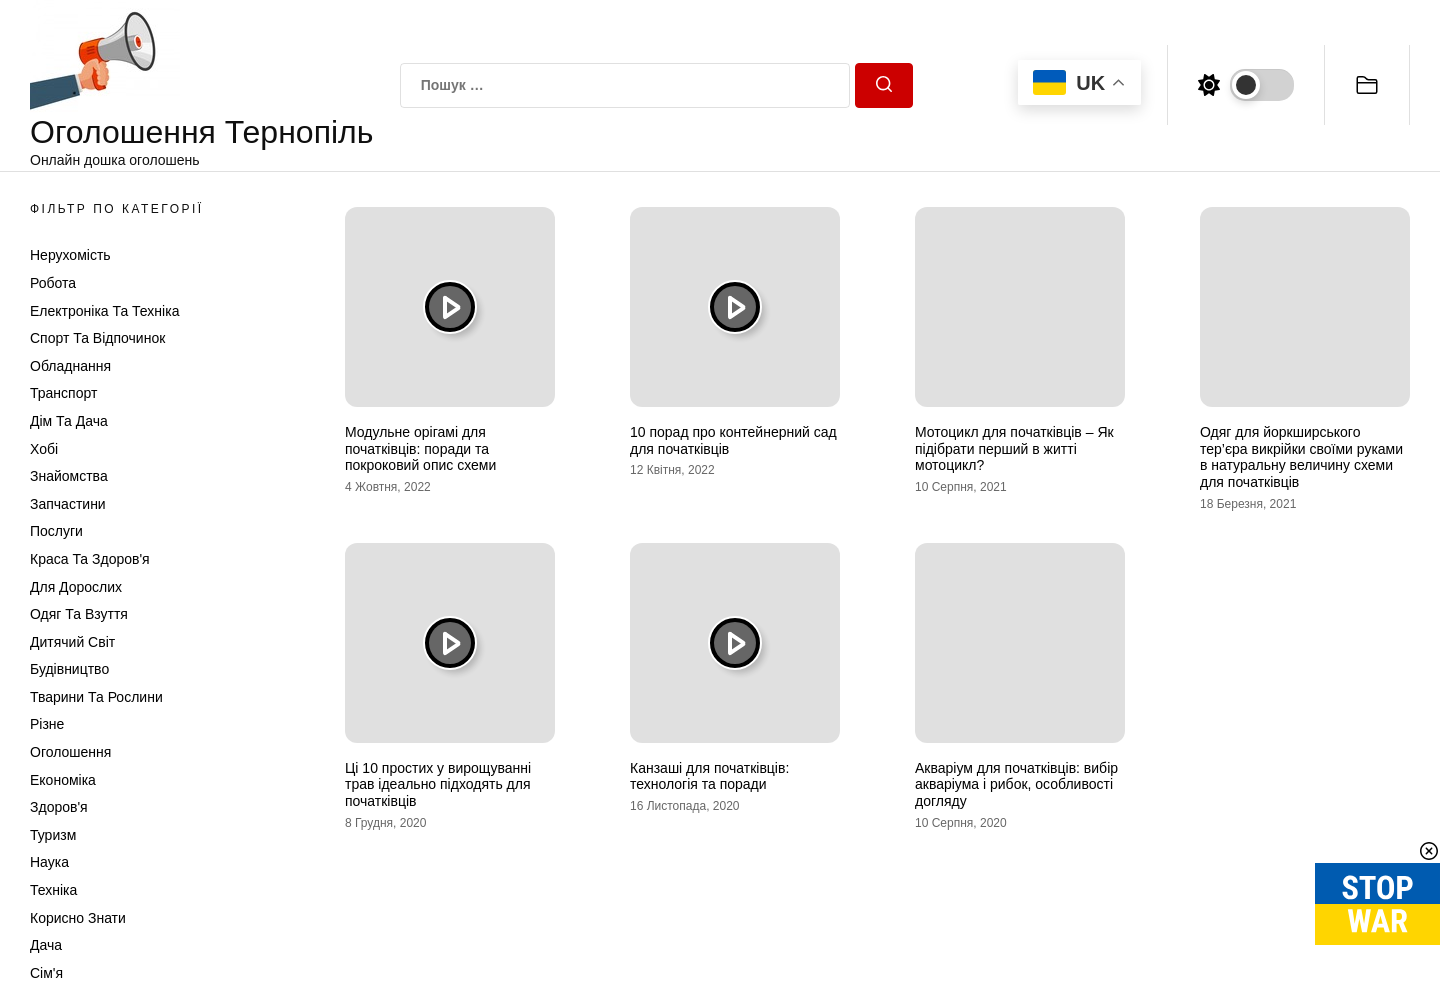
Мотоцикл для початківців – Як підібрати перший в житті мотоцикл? (1014, 449)
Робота (53, 283)
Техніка (53, 890)
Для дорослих (76, 587)
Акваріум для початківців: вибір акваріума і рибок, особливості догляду (1016, 785)
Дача (46, 945)
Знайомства (69, 476)
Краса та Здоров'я (90, 559)
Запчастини (68, 504)
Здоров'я (59, 807)
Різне (47, 724)
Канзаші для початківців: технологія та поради (709, 776)
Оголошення (70, 752)
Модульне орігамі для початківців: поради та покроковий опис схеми (420, 449)
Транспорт (63, 393)
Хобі (44, 449)
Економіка (63, 780)
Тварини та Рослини (96, 697)
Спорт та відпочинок (97, 338)
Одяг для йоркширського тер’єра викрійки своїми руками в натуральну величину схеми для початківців (1301, 457)
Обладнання (70, 366)
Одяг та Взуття (79, 614)
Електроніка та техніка (104, 311)
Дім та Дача (69, 421)
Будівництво (69, 669)
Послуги (56, 531)
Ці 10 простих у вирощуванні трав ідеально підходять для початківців (438, 785)
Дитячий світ (72, 642)
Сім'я (46, 973)
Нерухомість (70, 255)
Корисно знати (78, 918)
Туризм (53, 835)
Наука (49, 862)
